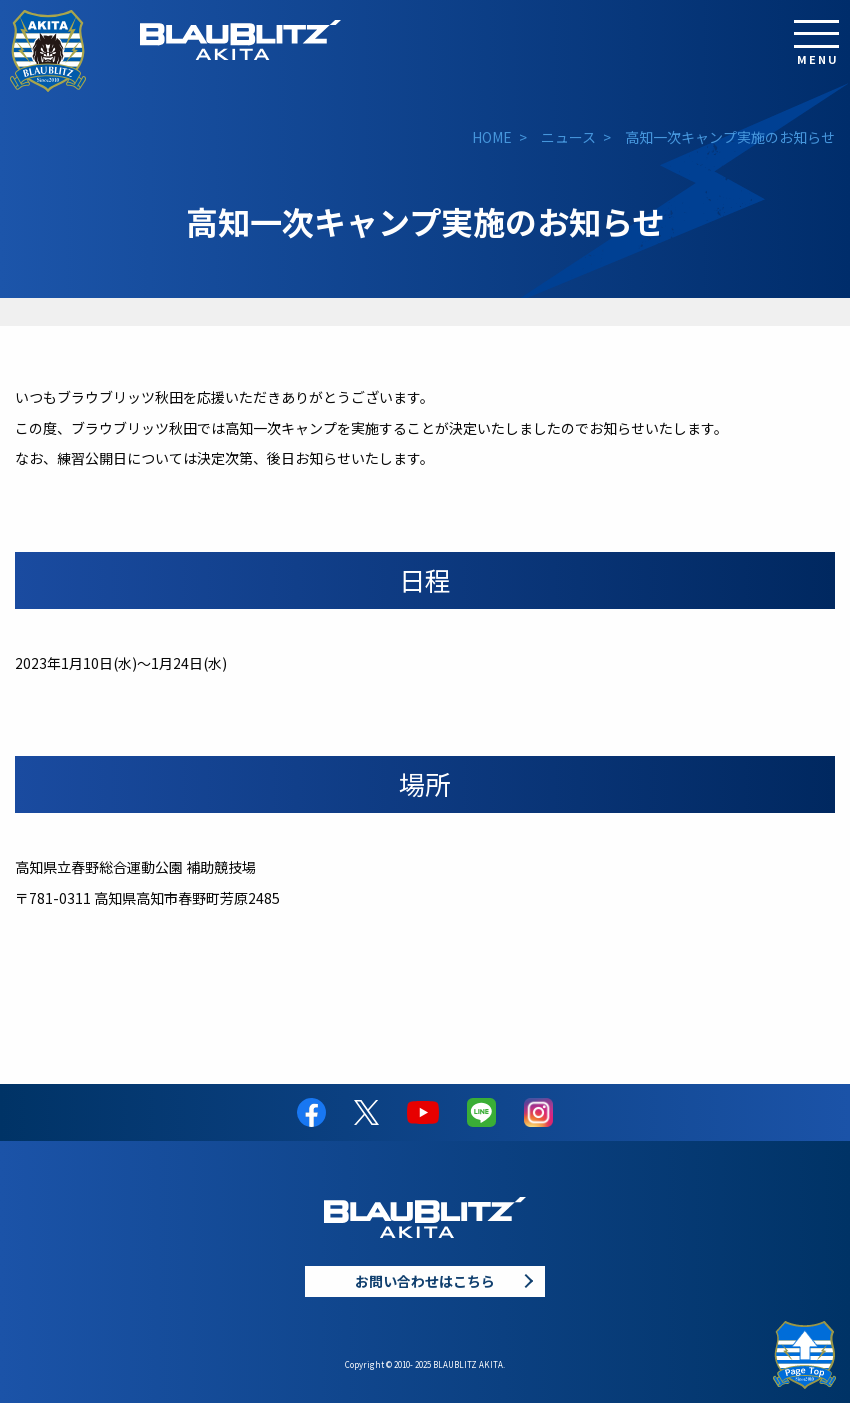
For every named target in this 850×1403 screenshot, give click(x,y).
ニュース (568, 137)
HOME (492, 137)
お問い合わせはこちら (425, 1281)
